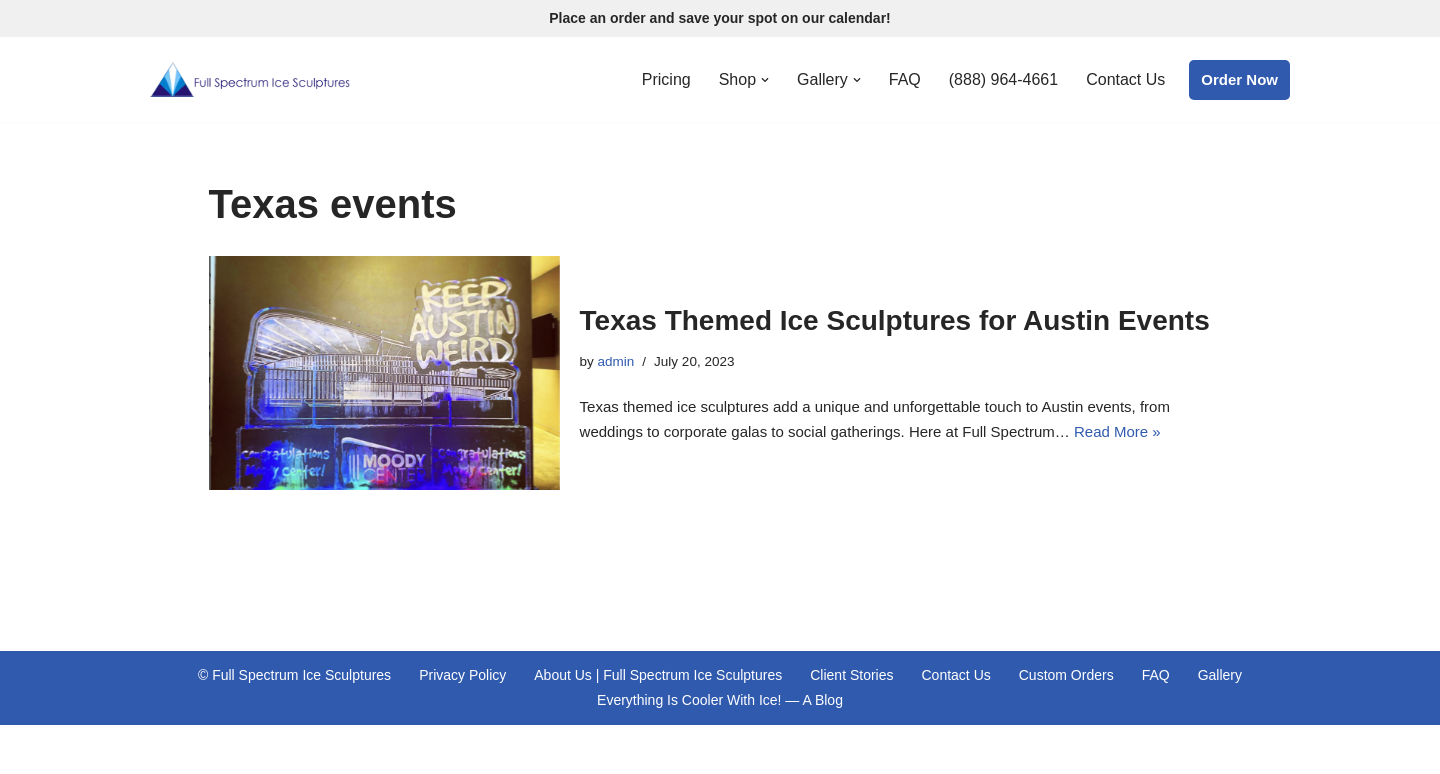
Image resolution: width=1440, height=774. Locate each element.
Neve (167, 749)
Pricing (666, 79)
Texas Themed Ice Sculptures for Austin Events (895, 320)
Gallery (1220, 675)
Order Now (1239, 79)
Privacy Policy (462, 675)
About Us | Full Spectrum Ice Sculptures (658, 675)
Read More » (1117, 431)
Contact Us (1125, 79)
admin (616, 361)
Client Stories (851, 675)
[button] (765, 80)
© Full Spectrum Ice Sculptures (294, 675)
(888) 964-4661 (1003, 79)
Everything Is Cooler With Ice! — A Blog (720, 700)
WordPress (318, 749)
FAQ (905, 79)
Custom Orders (1066, 675)
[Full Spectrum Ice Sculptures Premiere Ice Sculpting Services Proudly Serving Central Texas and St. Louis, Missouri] (250, 79)
